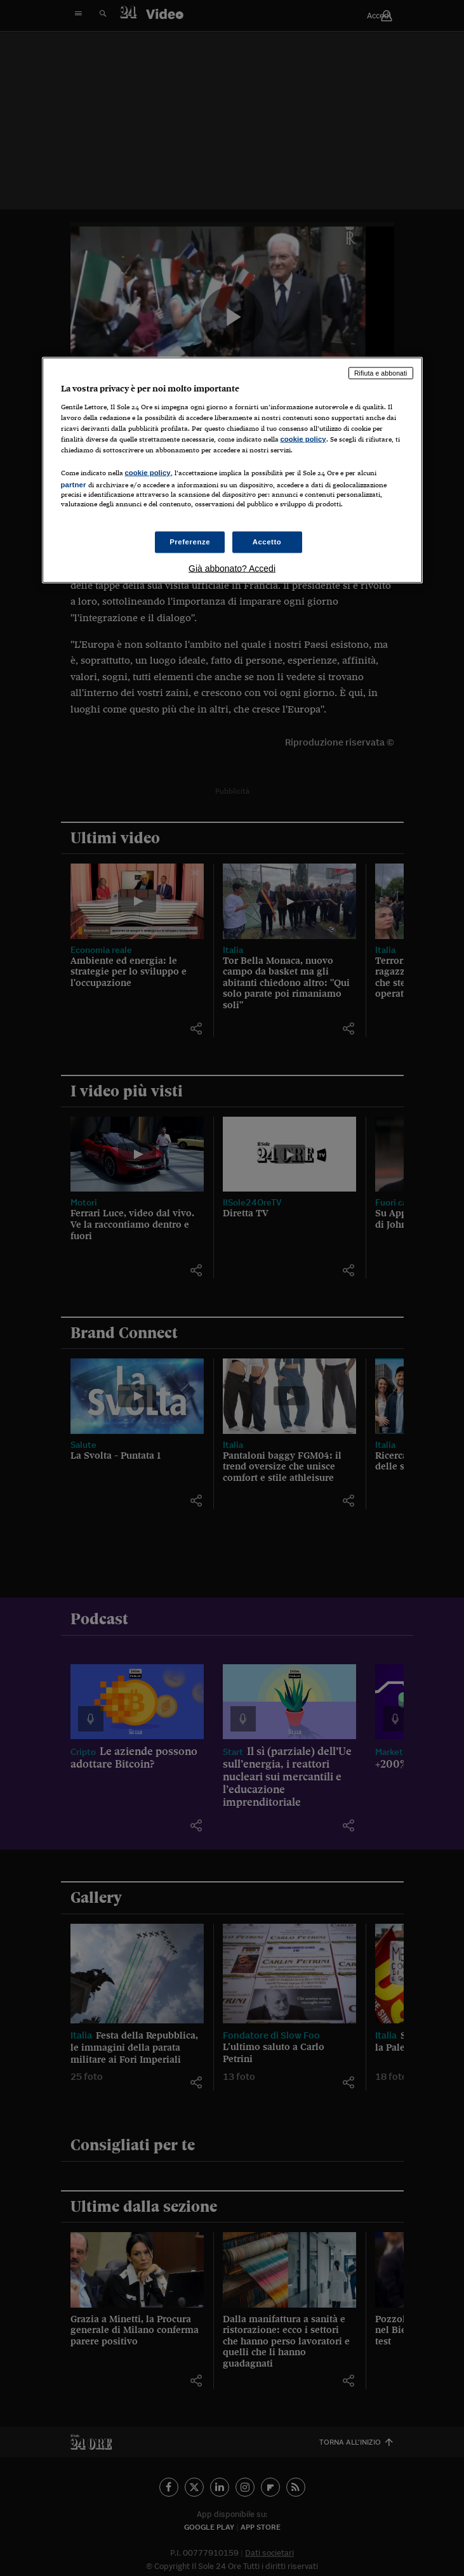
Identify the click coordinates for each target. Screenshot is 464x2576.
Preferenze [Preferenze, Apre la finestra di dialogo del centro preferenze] (189, 542)
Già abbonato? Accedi (232, 568)
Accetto (267, 542)
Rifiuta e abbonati (381, 373)
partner (73, 484)
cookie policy (303, 438)
